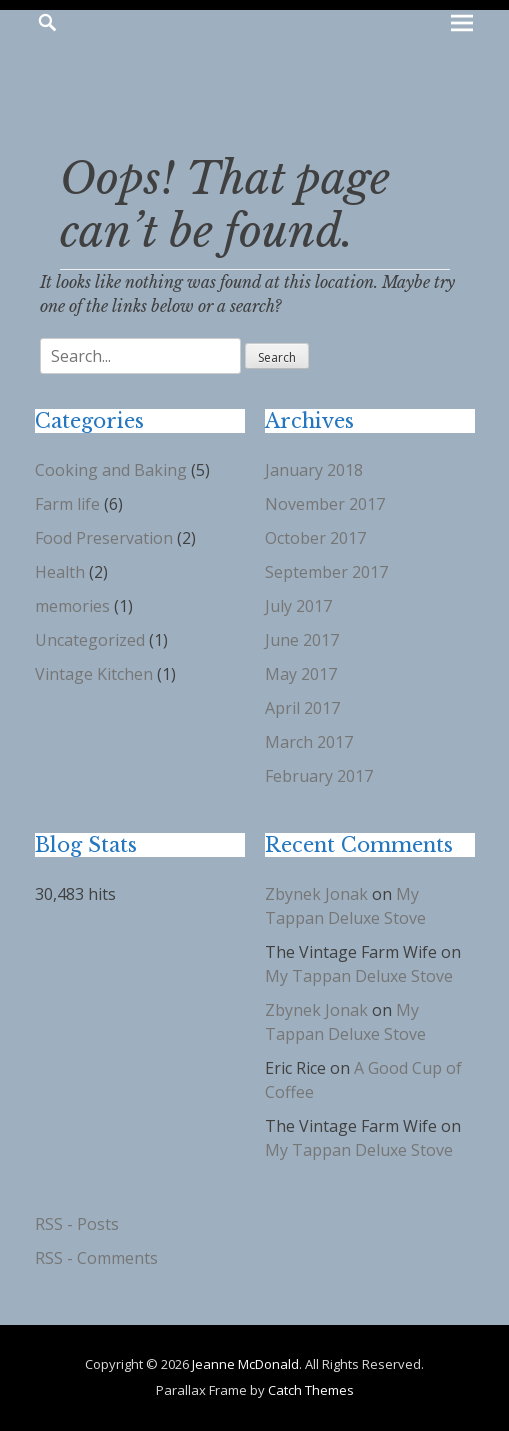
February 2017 (319, 776)
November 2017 (325, 504)
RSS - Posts (77, 1224)
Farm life (67, 504)
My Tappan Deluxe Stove (359, 976)
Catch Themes (311, 1390)
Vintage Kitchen (94, 674)
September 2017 (326, 572)
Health (60, 572)
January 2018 (314, 470)
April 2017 (302, 708)
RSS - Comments (96, 1258)
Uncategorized (90, 640)
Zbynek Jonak (316, 894)
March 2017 (309, 742)
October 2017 (315, 538)
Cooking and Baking (111, 470)
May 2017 (301, 674)
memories (72, 606)
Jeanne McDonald (245, 1364)
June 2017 (302, 640)
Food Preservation (104, 538)
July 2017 (298, 606)
